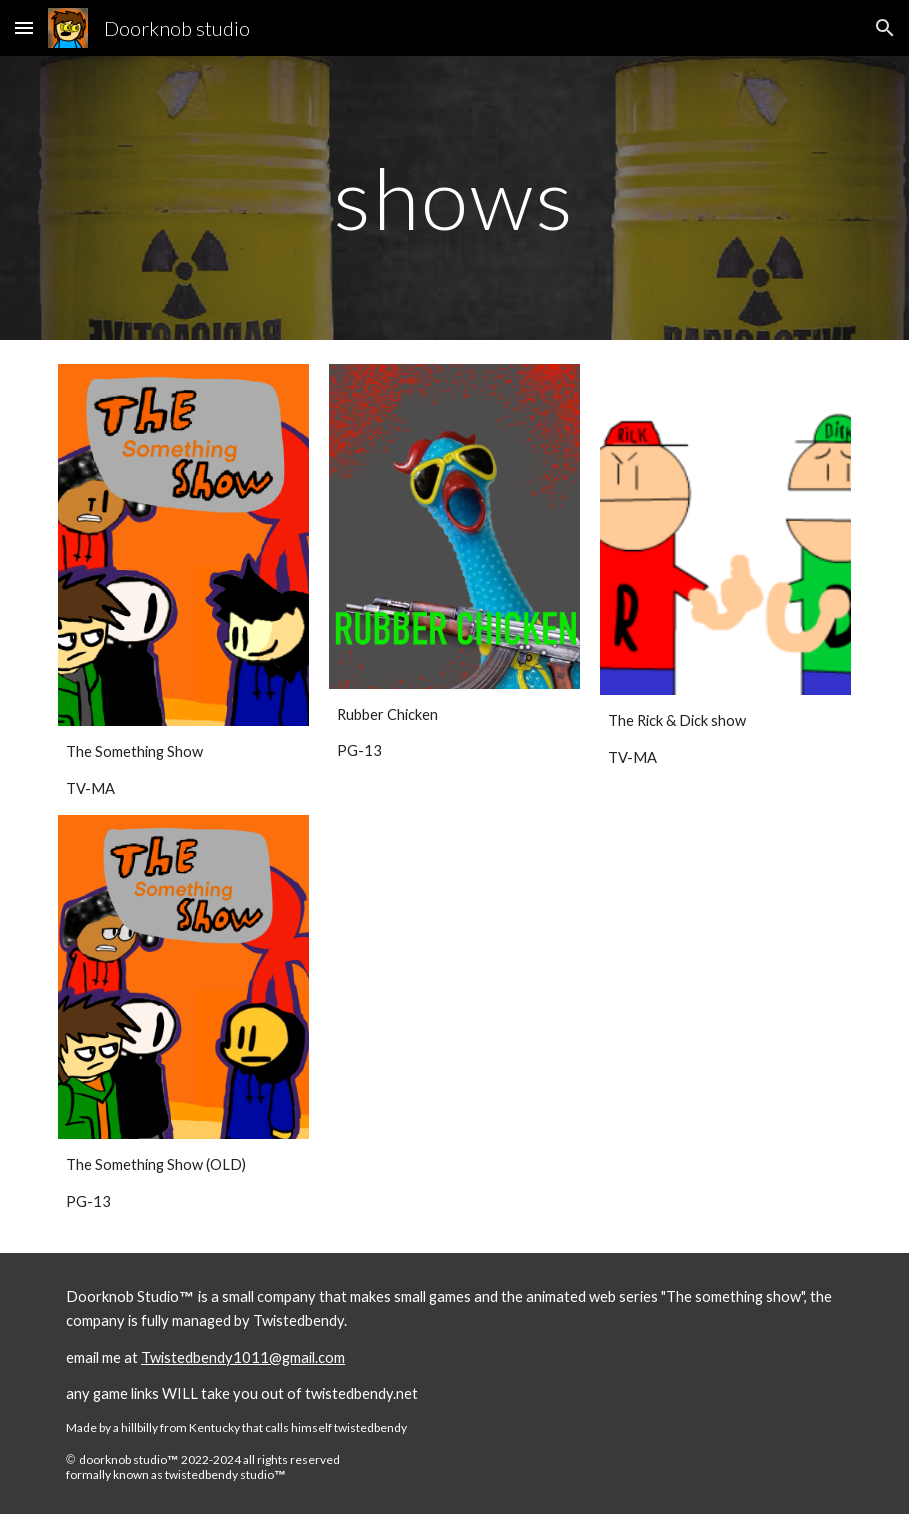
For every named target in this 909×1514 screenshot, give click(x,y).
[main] (455, 197)
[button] (24, 27)
